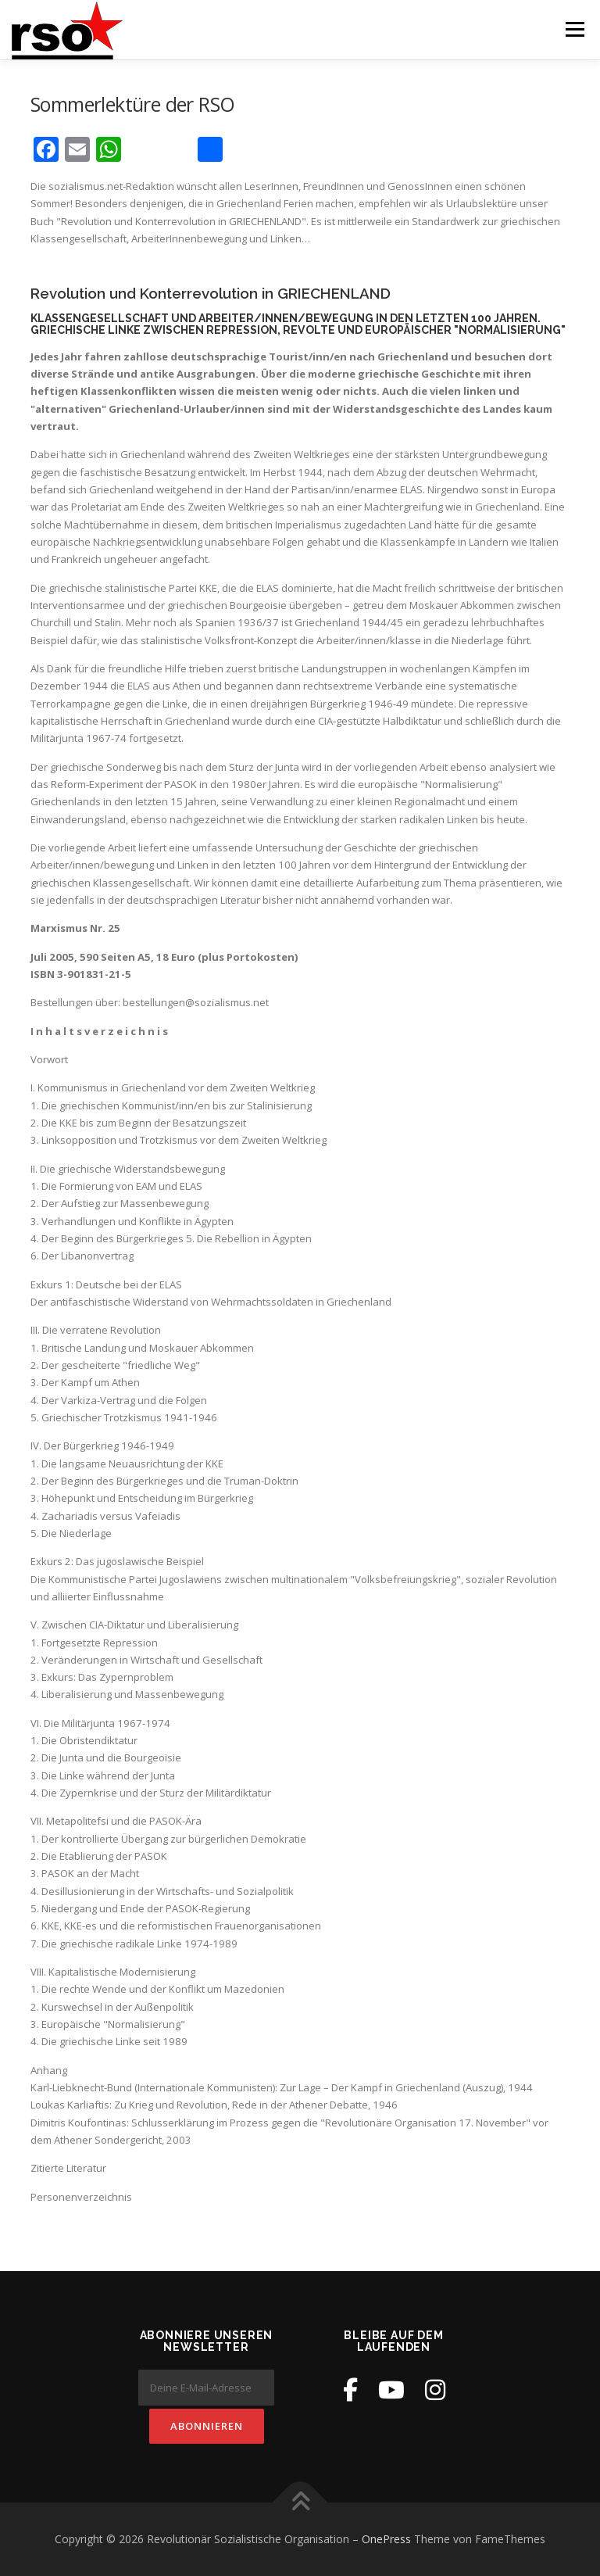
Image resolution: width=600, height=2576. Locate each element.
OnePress (386, 2538)
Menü (574, 29)
